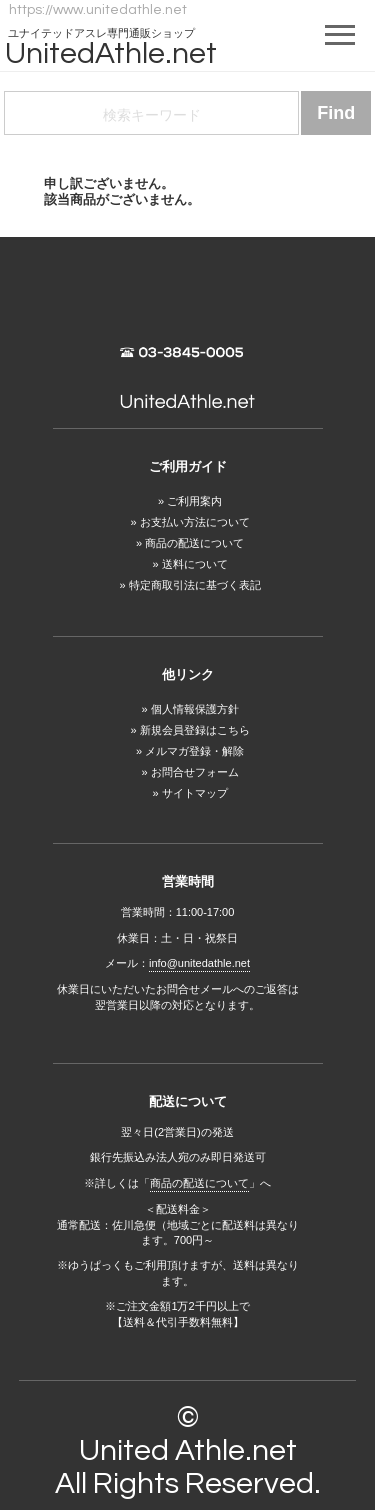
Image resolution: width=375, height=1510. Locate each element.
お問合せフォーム (195, 772)
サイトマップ (195, 793)
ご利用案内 (194, 501)
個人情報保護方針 (195, 709)
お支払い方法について (195, 522)
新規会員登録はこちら (195, 730)
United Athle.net (188, 1450)
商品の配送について (194, 543)
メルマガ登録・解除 (194, 751)
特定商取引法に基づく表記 (195, 585)
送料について (195, 564)
